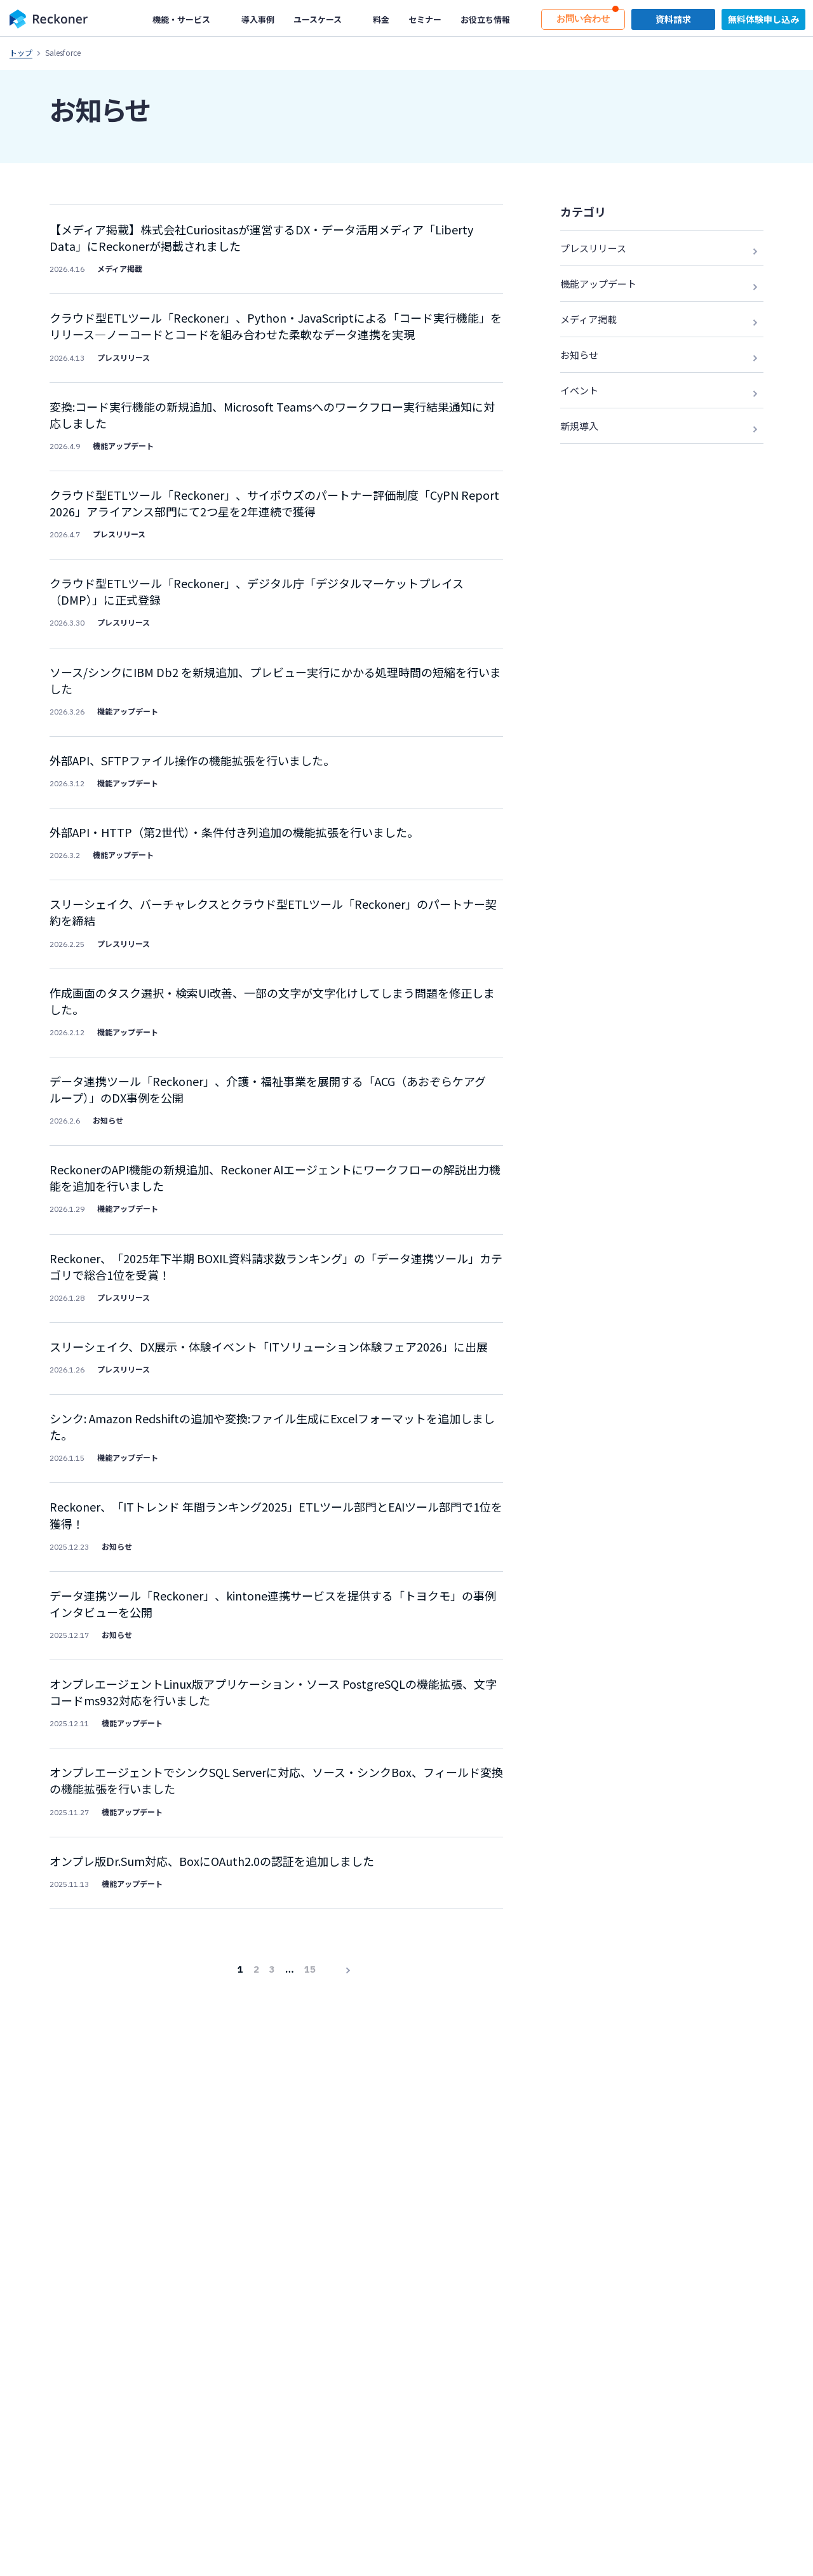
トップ (21, 52)
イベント (579, 390)
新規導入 (579, 426)
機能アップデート (598, 283)
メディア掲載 (588, 319)
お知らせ (579, 354)
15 (310, 1924)
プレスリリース (593, 248)
